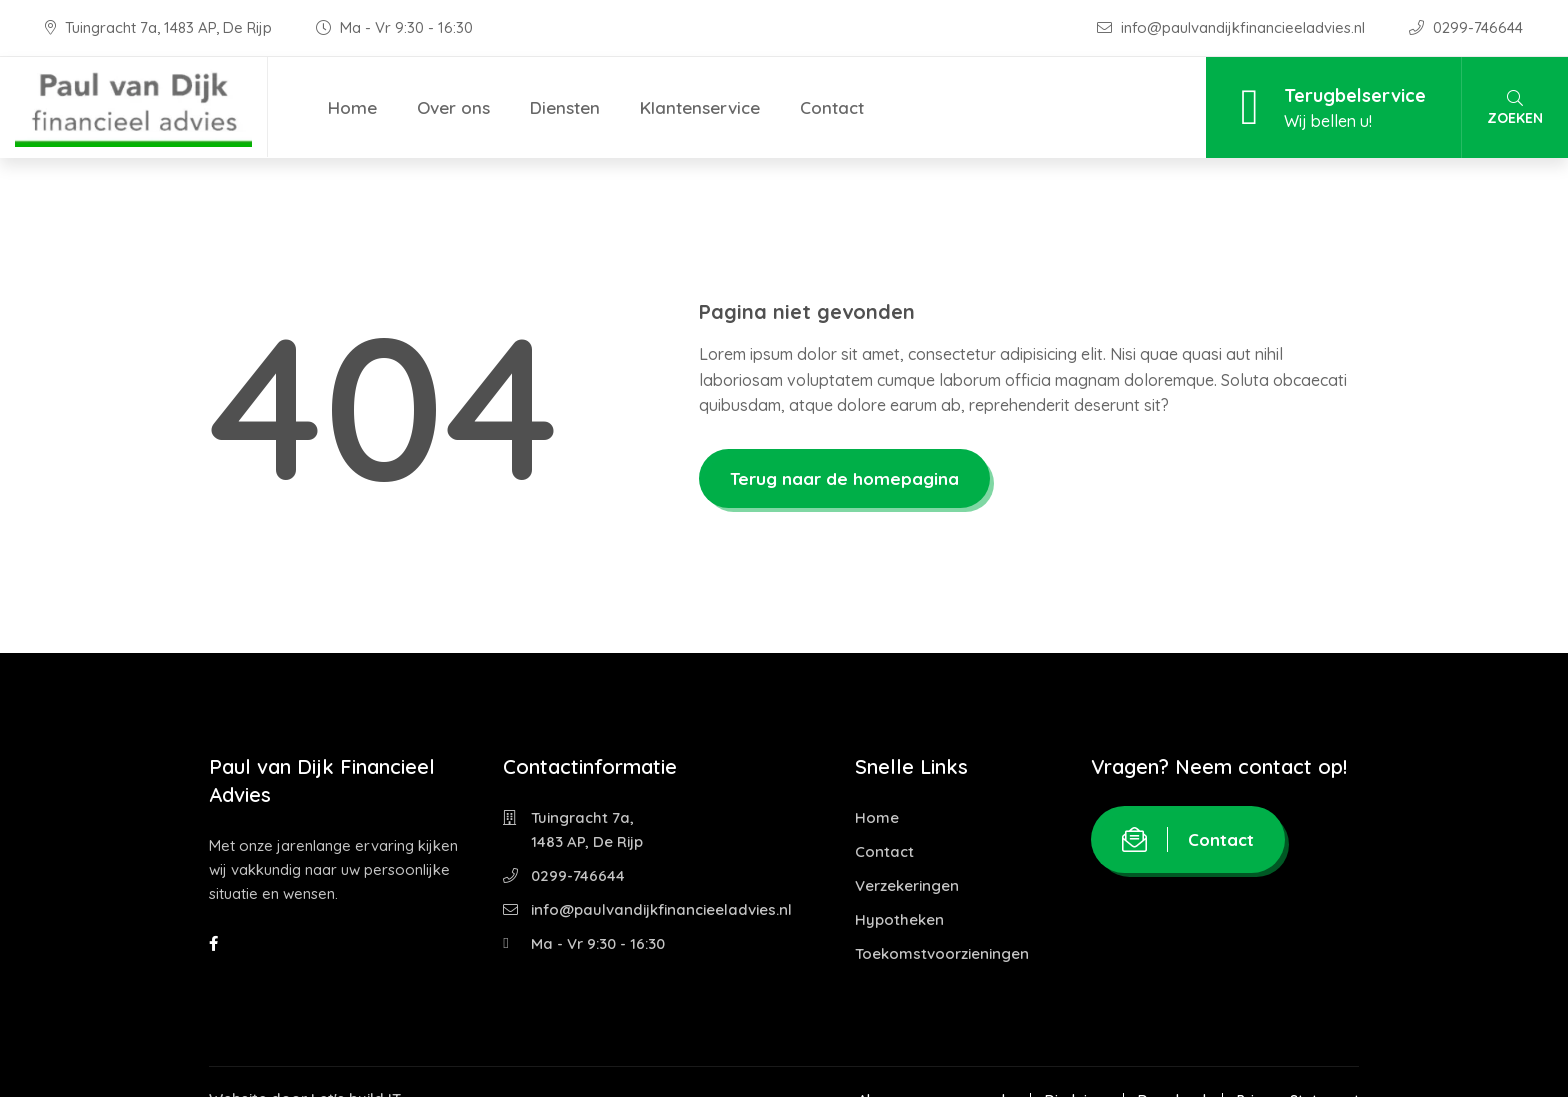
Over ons (453, 107)
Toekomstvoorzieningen (942, 953)
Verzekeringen (907, 885)
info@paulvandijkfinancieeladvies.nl (1233, 27)
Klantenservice (700, 107)
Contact (832, 107)
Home (352, 107)
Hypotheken (899, 919)
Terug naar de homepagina (844, 478)
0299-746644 (1466, 27)
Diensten (565, 107)
